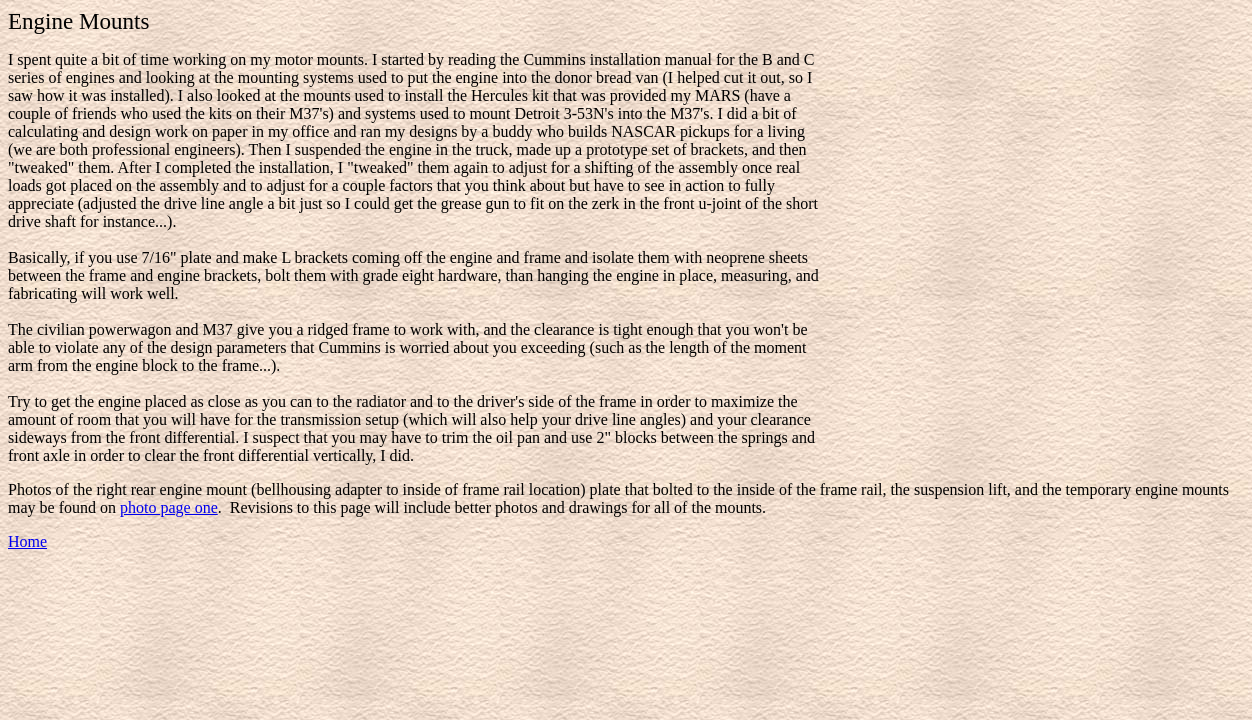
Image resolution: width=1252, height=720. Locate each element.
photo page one (169, 507)
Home (27, 541)
